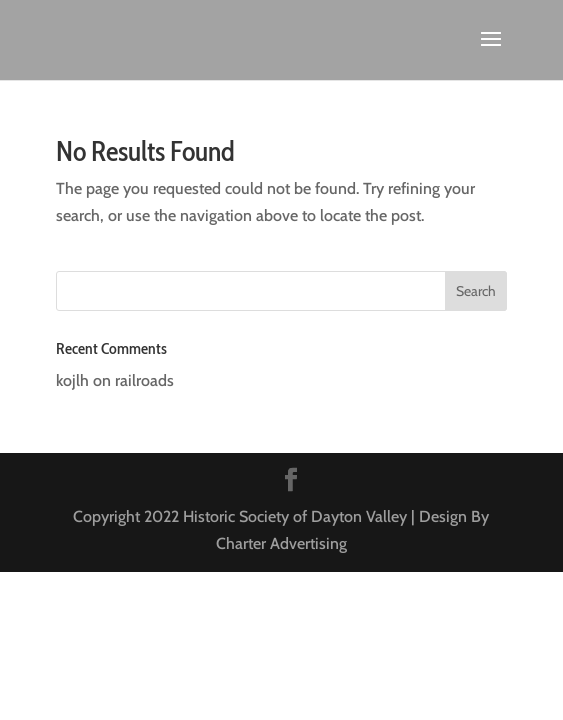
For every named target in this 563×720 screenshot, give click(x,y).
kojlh (72, 380)
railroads (144, 380)
